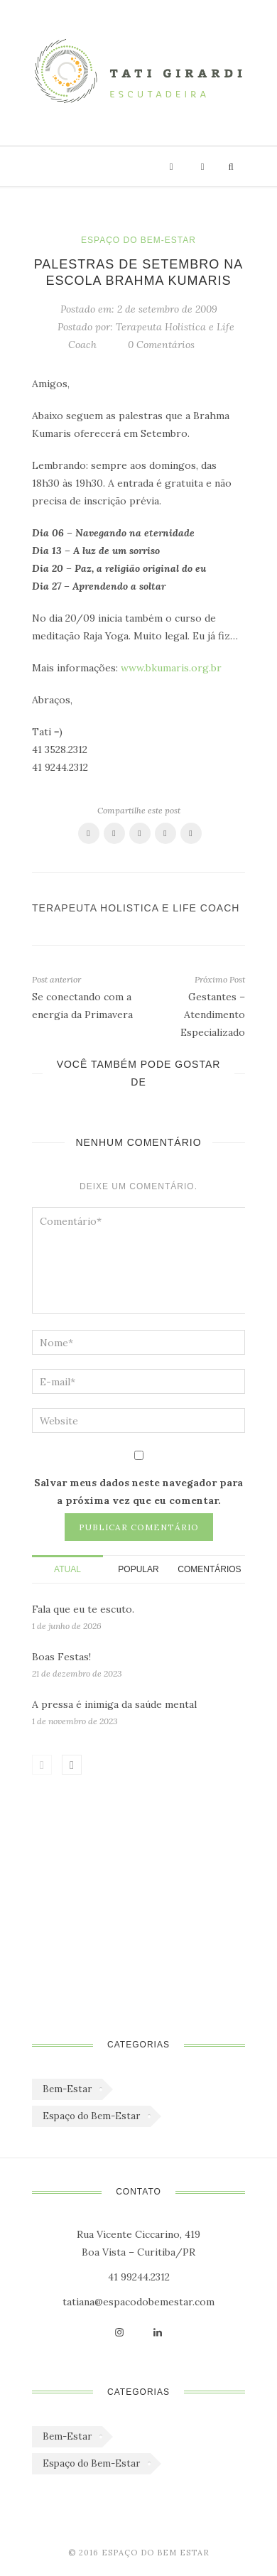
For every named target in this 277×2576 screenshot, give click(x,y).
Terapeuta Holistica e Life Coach (135, 908)
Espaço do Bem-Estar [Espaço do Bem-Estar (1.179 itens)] (91, 2116)
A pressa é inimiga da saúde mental (114, 1704)
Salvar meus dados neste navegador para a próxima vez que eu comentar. (138, 1491)
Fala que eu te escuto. (83, 1609)
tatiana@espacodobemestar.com (138, 2301)
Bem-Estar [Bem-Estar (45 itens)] (67, 2089)
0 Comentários (161, 344)
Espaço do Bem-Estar (138, 240)
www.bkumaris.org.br (171, 667)
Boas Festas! (61, 1656)
